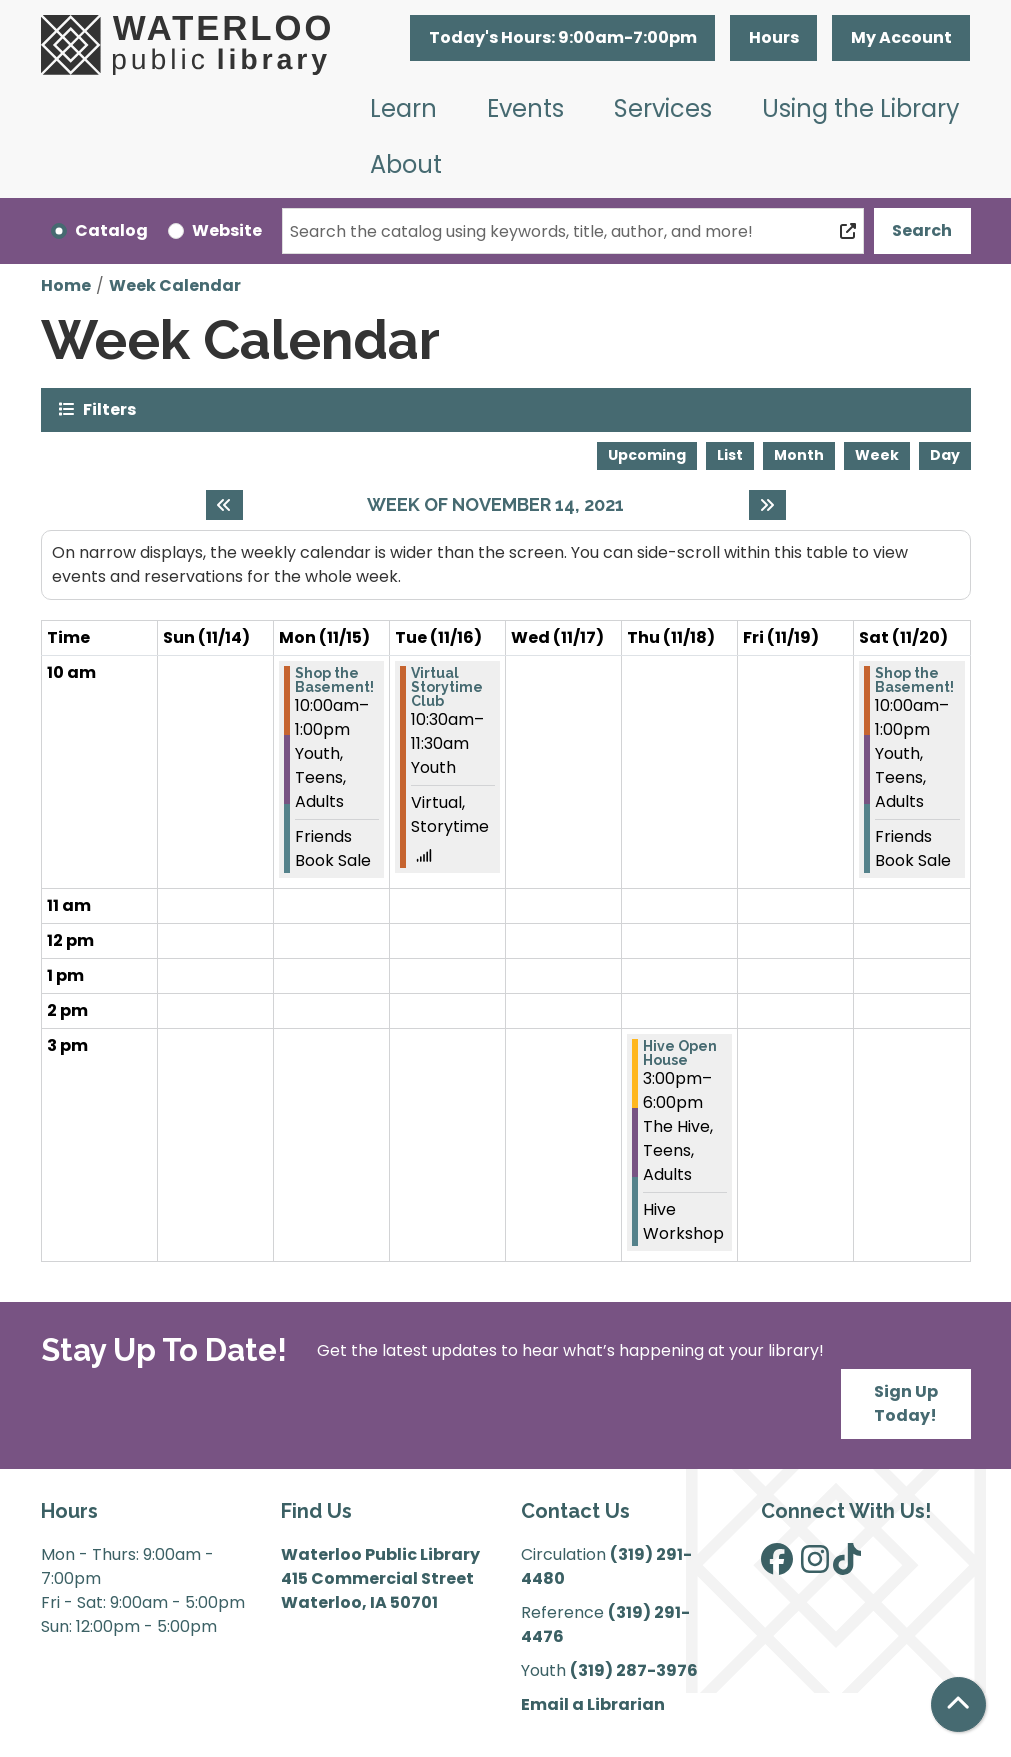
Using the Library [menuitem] (861, 108)
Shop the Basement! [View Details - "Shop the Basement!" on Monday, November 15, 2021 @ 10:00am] (334, 680)
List (730, 455)
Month (799, 455)
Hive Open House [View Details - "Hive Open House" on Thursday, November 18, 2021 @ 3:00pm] (680, 1053)
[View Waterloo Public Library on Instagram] (815, 1565)
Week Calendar (175, 285)
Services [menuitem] (663, 108)
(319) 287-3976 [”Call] (634, 1670)
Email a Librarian (593, 1704)
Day (945, 455)
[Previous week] (224, 505)
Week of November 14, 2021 (495, 504)
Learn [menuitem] (403, 108)
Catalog (111, 230)
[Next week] (767, 505)
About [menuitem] (406, 164)
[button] (562, 38)
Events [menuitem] (525, 108)
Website (227, 230)
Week (877, 455)
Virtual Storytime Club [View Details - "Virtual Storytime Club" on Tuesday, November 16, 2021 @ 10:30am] (447, 687)
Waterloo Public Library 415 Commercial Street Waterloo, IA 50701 (380, 1578)
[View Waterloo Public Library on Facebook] (777, 1565)
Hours (774, 37)
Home (66, 285)
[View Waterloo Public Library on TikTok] (847, 1565)
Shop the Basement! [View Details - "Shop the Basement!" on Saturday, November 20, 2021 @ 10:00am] (914, 680)
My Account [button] (901, 37)
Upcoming (647, 455)
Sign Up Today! (906, 1403)
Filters (109, 408)
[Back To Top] (958, 1704)
